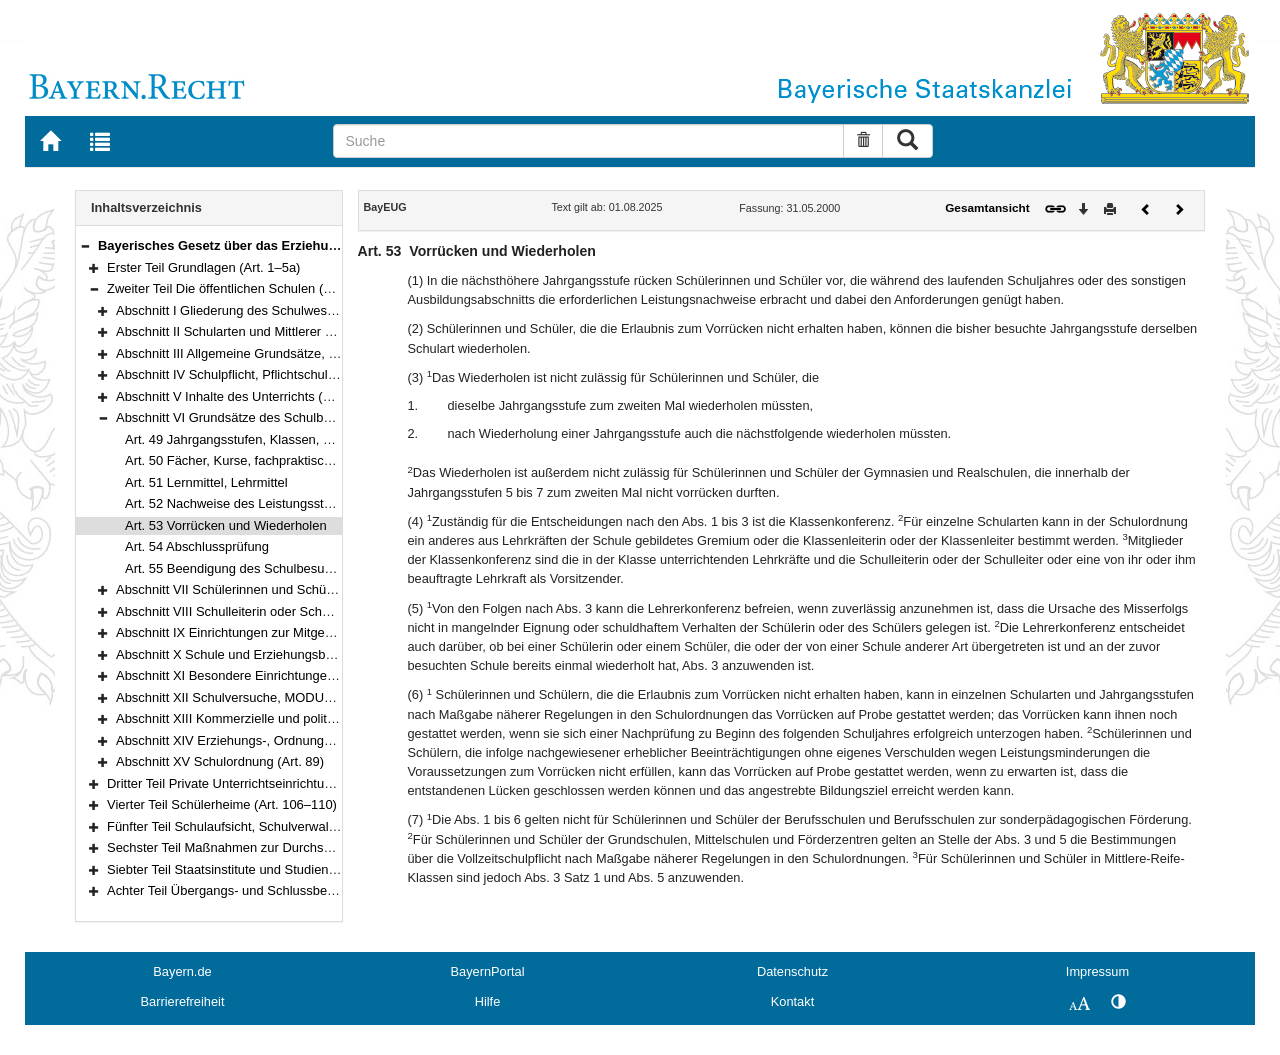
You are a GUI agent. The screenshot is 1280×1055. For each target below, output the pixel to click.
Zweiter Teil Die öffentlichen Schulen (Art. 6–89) (243, 288)
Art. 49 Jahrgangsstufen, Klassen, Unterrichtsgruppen (279, 439)
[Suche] (588, 141)
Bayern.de (182, 971)
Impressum (1097, 971)
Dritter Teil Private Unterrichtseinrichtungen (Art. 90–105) (269, 783)
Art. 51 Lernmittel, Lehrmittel (206, 482)
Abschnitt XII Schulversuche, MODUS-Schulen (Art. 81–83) (286, 697)
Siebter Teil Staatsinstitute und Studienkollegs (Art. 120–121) (281, 869)
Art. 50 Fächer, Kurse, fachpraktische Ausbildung (265, 460)
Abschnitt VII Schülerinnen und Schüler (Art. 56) (253, 589)
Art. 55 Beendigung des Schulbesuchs (235, 568)
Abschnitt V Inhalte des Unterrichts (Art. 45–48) (251, 396)
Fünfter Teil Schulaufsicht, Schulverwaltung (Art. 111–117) (273, 826)
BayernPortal (488, 971)
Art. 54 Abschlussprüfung (197, 546)
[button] (85, 245)
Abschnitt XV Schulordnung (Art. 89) (220, 761)
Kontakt (792, 1001)
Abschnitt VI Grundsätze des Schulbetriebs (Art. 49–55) (275, 417)
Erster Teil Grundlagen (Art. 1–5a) (203, 267)
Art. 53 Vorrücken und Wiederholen (226, 525)
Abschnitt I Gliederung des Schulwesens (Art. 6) (253, 310)
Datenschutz (792, 971)
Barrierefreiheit (183, 1001)
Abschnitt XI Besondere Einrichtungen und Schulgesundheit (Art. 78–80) (323, 675)
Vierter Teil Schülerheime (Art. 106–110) (222, 804)
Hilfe (488, 1001)
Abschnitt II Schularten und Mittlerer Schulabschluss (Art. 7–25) (298, 331)
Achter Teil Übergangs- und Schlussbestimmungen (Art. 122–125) (295, 890)
